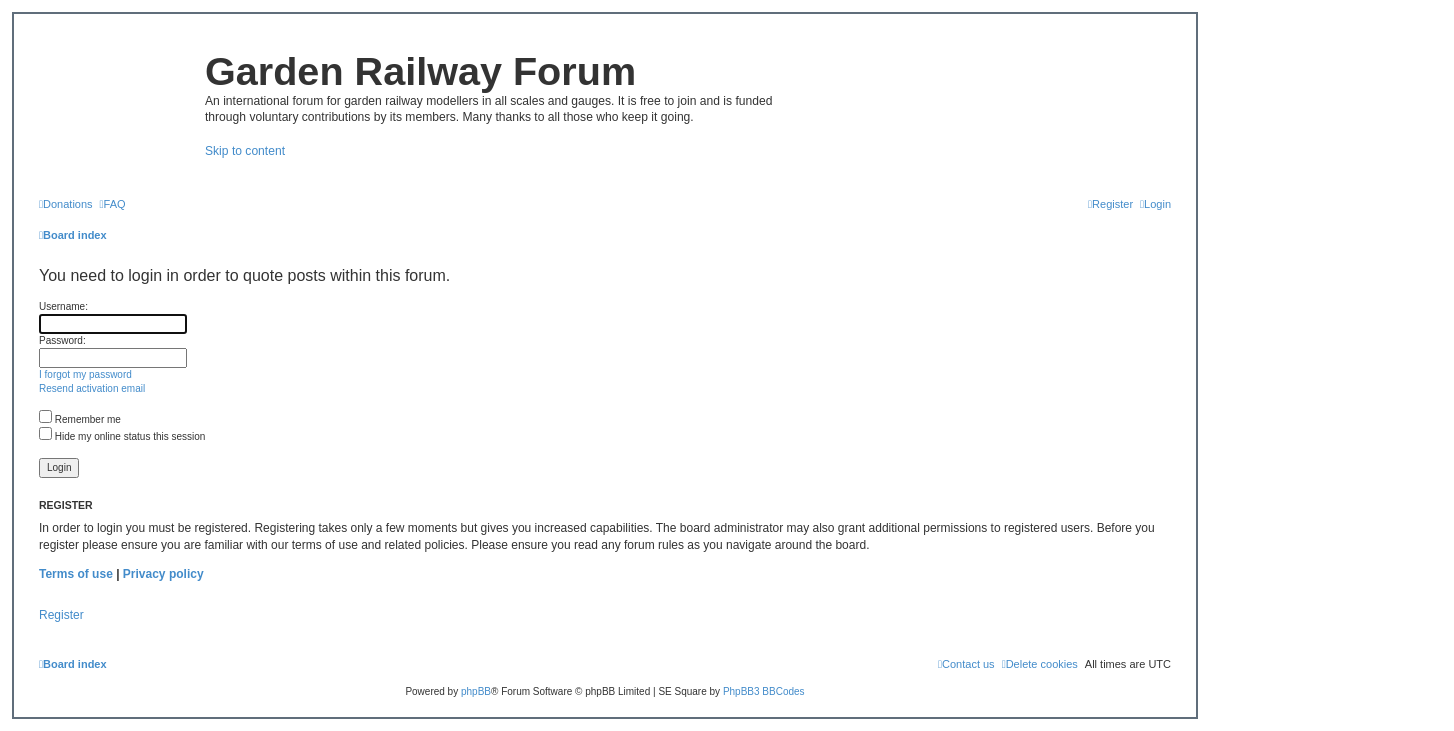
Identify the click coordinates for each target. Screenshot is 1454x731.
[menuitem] (66, 204)
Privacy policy (163, 574)
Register (61, 615)
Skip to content (245, 151)
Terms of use (76, 574)
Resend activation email (92, 388)
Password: (62, 340)
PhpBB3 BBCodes (764, 691)
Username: (63, 306)
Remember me (80, 419)
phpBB (476, 691)
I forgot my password (85, 374)
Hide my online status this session (122, 436)
